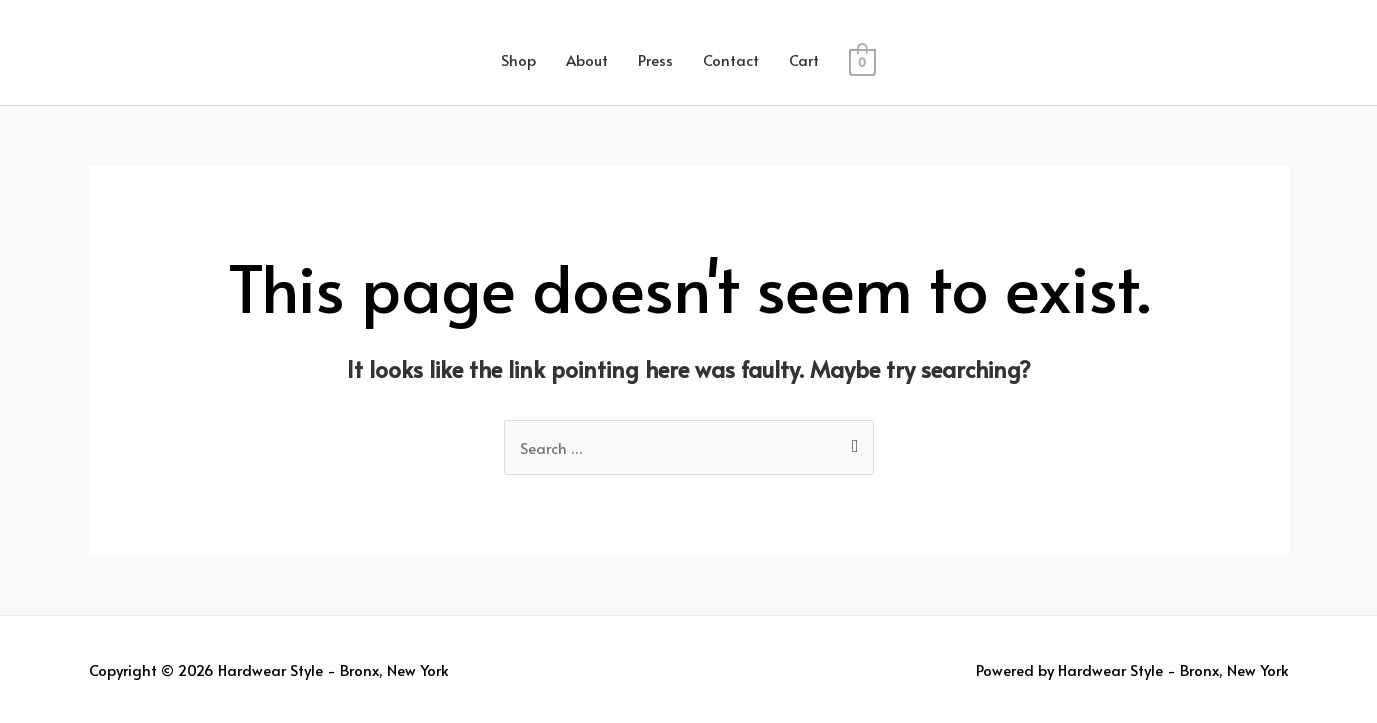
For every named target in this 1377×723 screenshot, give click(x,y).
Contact (731, 59)
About (587, 59)
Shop (518, 59)
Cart (804, 59)
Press (655, 59)
